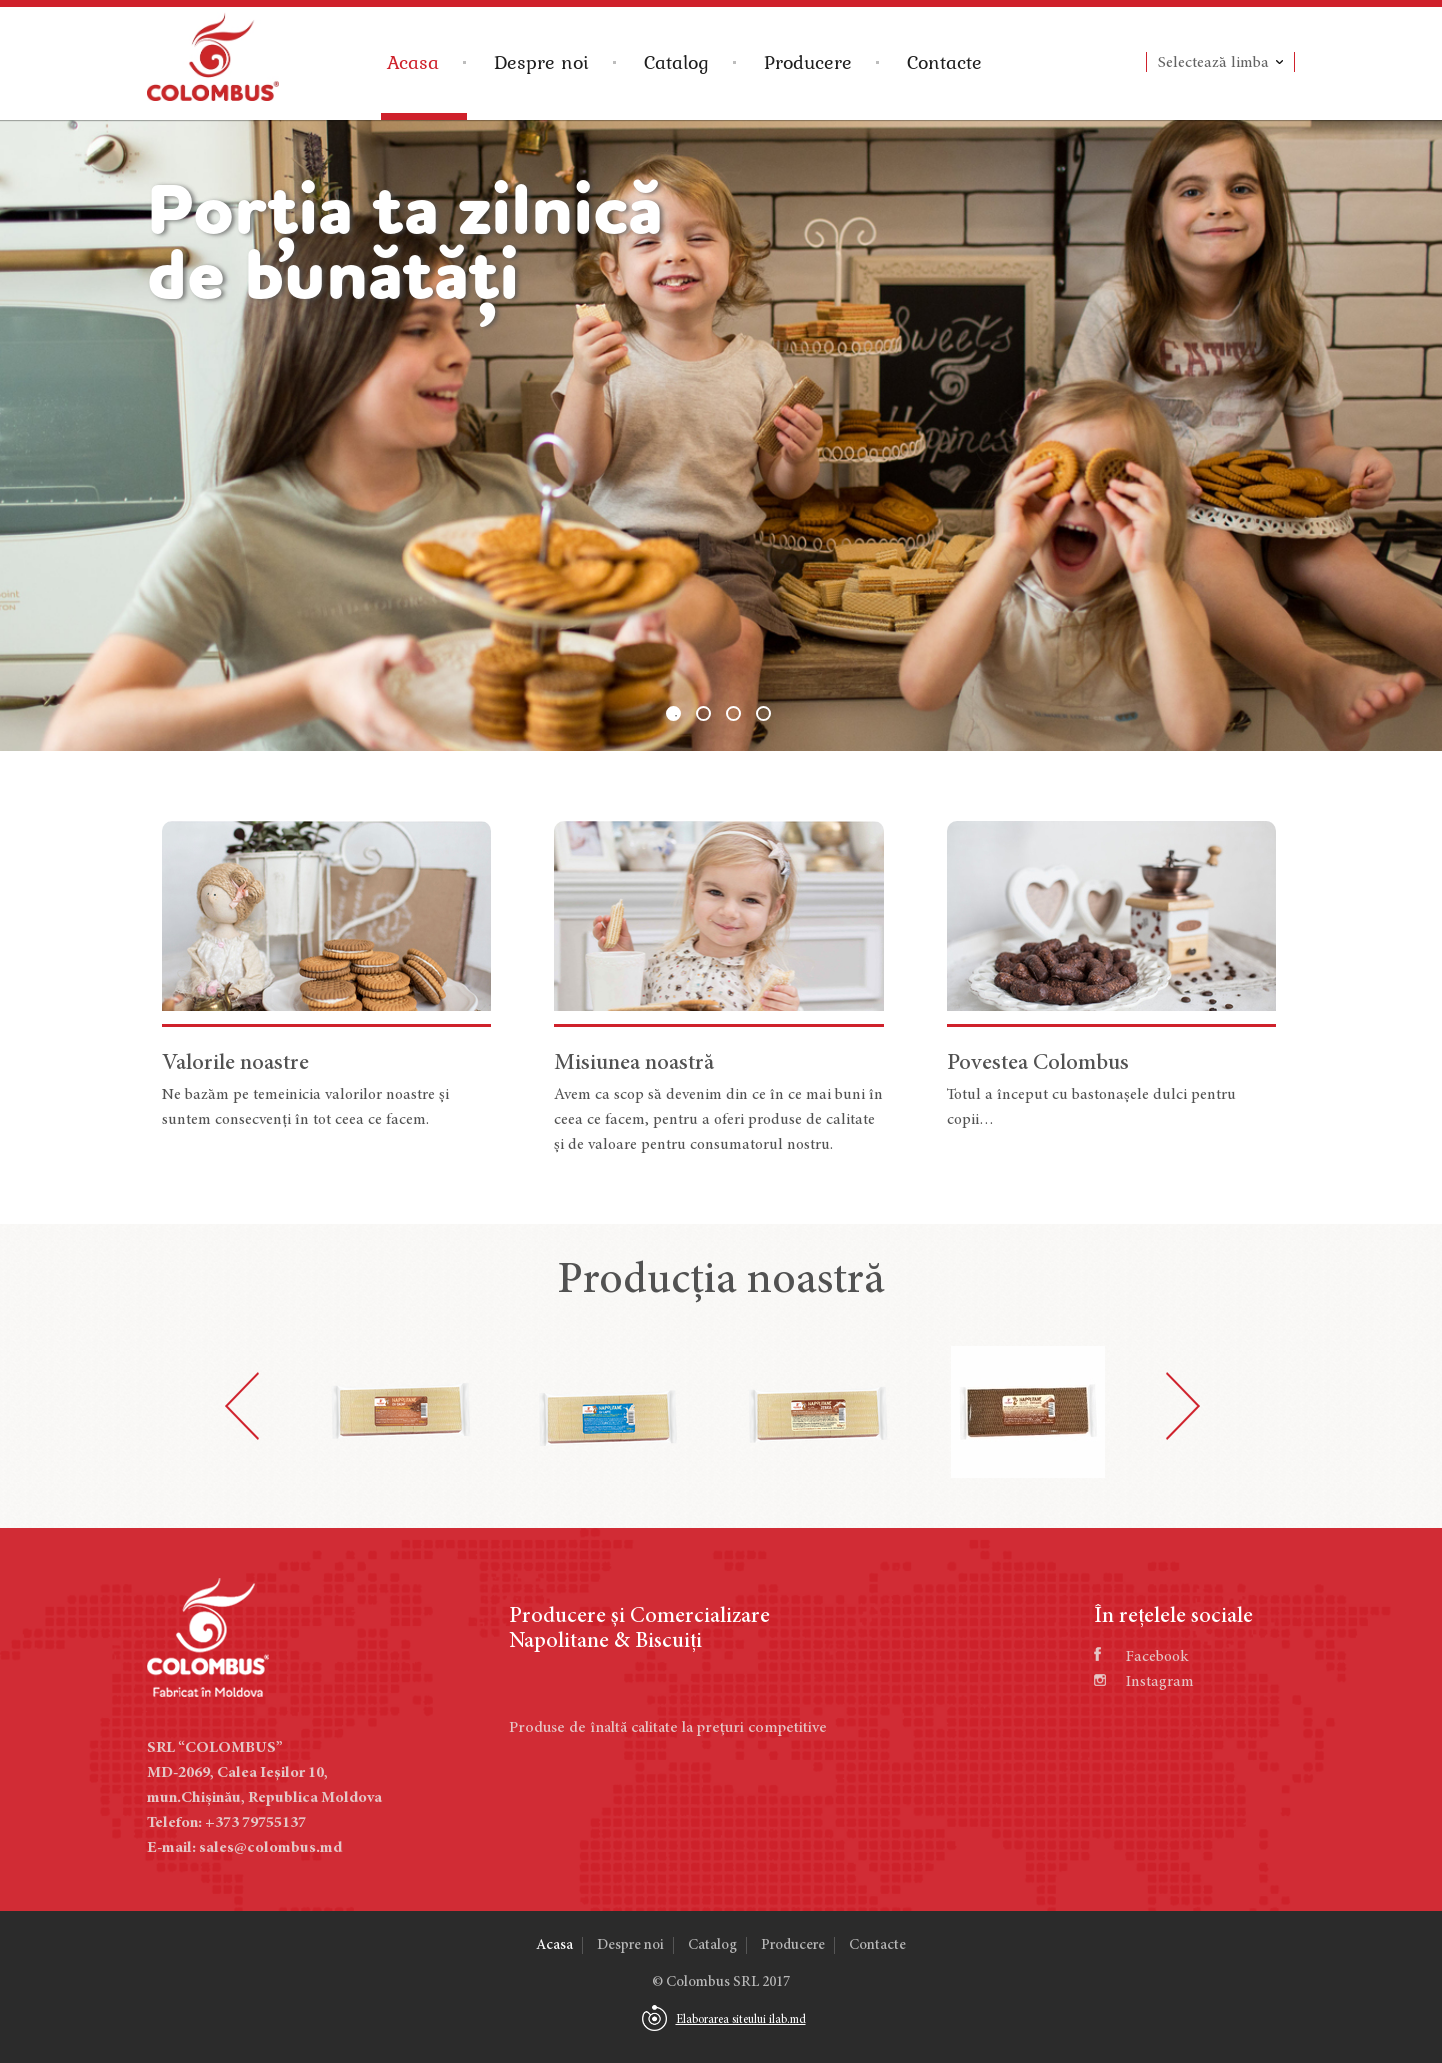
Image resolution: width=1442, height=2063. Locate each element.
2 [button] (703, 713)
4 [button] (763, 713)
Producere (808, 62)
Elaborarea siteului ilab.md (741, 2020)
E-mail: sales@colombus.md (244, 1848)
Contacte (944, 62)
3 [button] (733, 713)
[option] (721, 435)
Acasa (413, 62)
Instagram (1144, 1682)
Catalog (676, 62)
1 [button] (673, 713)
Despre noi (541, 62)
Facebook (1141, 1657)
